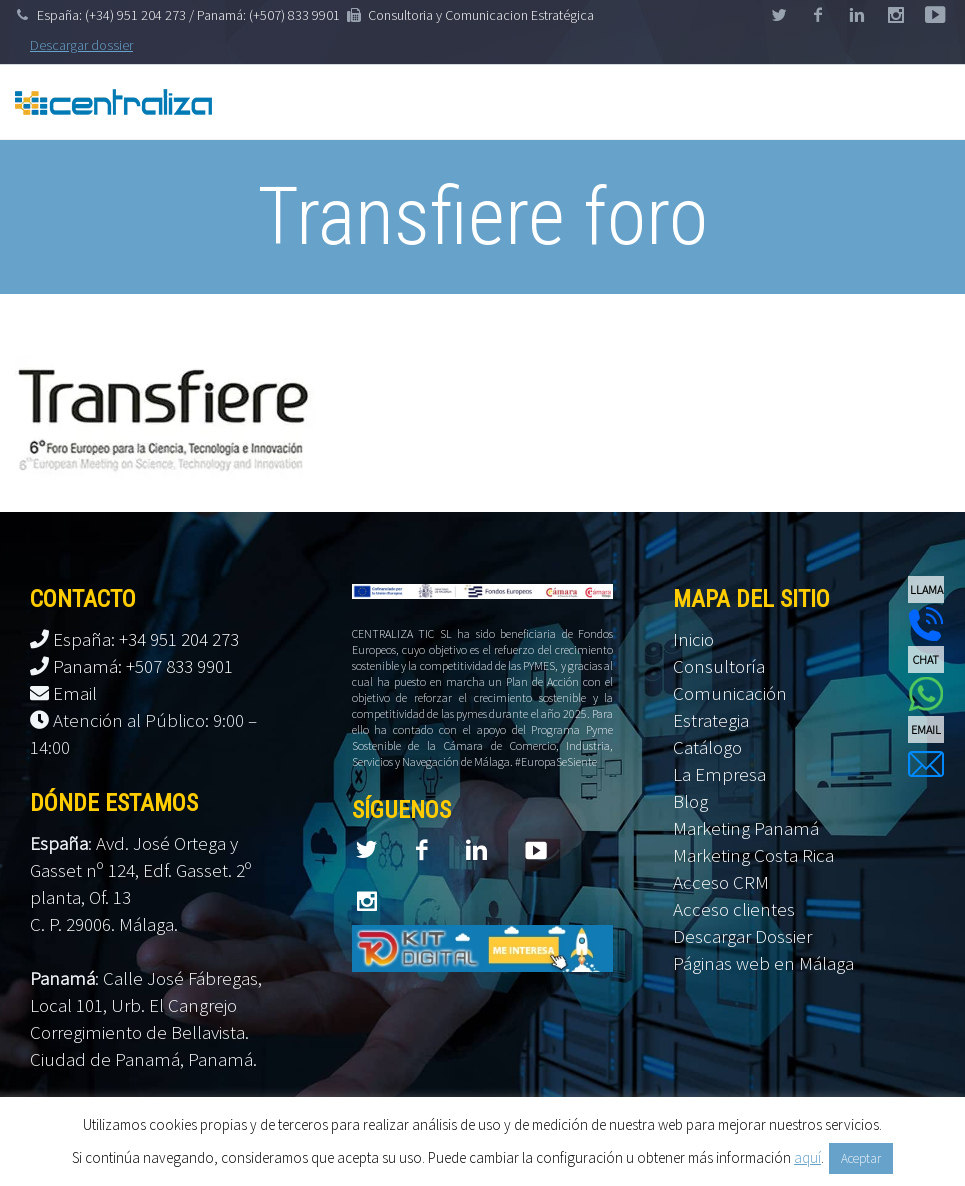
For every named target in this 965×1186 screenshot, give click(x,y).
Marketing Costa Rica (753, 855)
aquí (807, 1157)
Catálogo (707, 747)
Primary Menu (925, 102)
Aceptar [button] (861, 1158)
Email (75, 693)
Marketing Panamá (746, 828)
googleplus (896, 15)
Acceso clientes (734, 909)
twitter (779, 15)
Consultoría (719, 666)
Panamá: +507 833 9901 (143, 666)
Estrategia (711, 720)
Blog (690, 801)
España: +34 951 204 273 (146, 639)
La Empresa (719, 774)
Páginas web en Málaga (763, 963)
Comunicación (730, 693)
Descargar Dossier (742, 936)
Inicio (693, 639)
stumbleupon (935, 15)
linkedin (857, 15)
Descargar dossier (81, 45)
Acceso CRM (721, 882)
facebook (818, 15)
